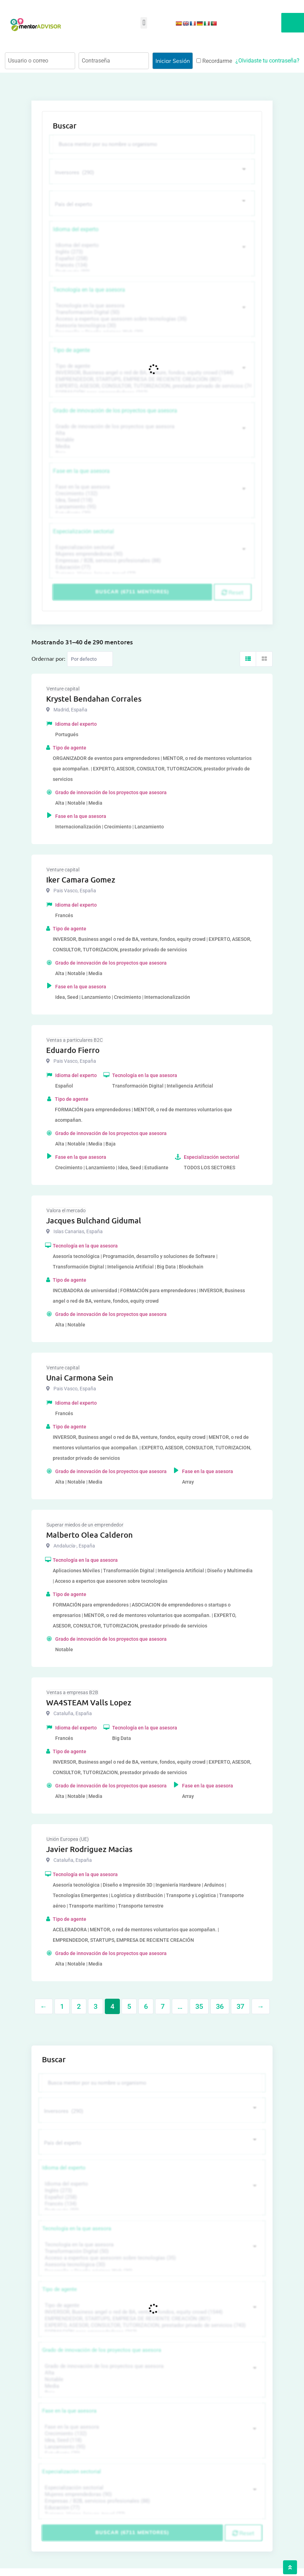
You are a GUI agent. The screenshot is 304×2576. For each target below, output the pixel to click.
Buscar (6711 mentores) (132, 590)
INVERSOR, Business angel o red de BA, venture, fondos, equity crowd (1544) (151, 371)
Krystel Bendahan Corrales (94, 697)
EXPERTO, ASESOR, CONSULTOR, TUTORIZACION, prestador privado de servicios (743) (151, 384)
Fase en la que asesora (81, 469)
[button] (143, 23)
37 (240, 2005)
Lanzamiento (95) (151, 505)
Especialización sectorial (83, 530)
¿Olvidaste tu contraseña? (267, 60)
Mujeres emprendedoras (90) (151, 552)
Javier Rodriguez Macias (89, 1847)
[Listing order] (90, 657)
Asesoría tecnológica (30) (151, 324)
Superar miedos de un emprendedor (84, 1523)
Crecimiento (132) (151, 492)
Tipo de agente (71, 348)
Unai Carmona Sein (79, 1376)
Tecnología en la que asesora (89, 288)
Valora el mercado (66, 1209)
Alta (151, 432)
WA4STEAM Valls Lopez (88, 1701)
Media (151, 445)
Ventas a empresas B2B (72, 1691)
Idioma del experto (76, 228)
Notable (151, 438)
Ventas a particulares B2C (74, 1038)
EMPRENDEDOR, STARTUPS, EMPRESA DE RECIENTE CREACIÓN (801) (151, 378)
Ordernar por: (48, 656)
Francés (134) (151, 264)
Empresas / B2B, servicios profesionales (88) (151, 559)
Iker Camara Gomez (80, 878)
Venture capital (62, 687)
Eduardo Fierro (73, 1048)
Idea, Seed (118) (151, 499)
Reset (233, 590)
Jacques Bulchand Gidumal (93, 1219)
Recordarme (214, 61)
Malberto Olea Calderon (89, 1533)
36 (220, 2005)
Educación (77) (151, 566)
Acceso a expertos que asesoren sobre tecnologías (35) (151, 317)
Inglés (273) (151, 250)
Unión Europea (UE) (67, 1837)
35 (199, 2005)
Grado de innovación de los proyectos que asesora (115, 409)
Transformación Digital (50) (151, 311)
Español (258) (151, 257)
